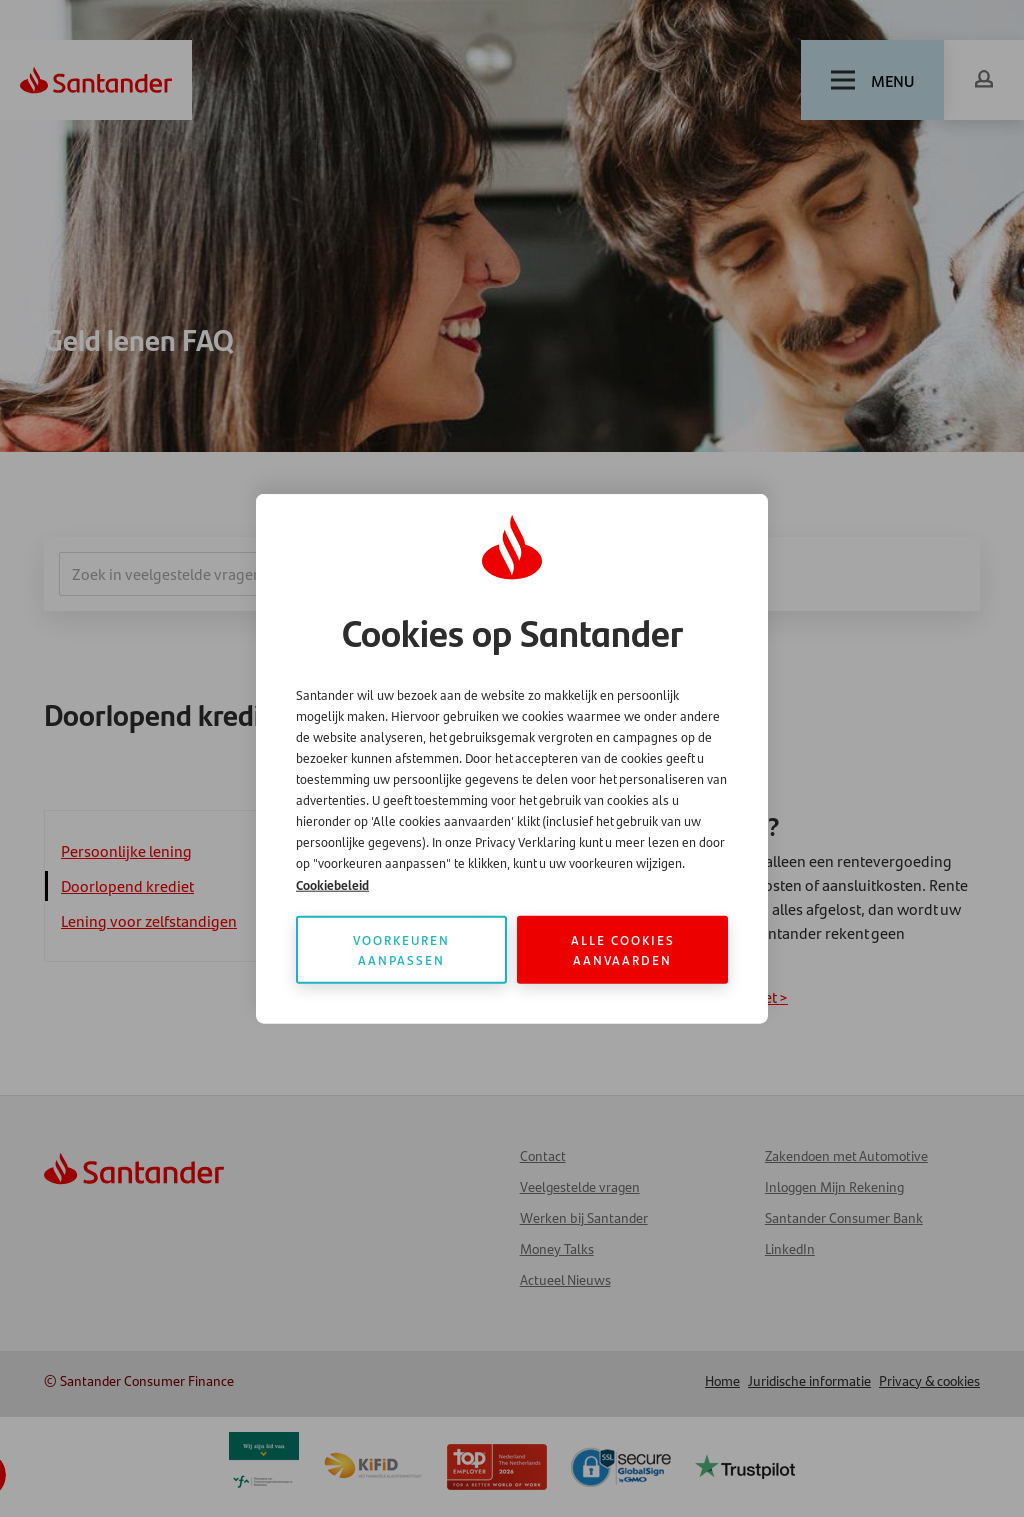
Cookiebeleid (332, 884)
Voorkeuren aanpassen (401, 949)
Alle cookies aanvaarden (623, 949)
